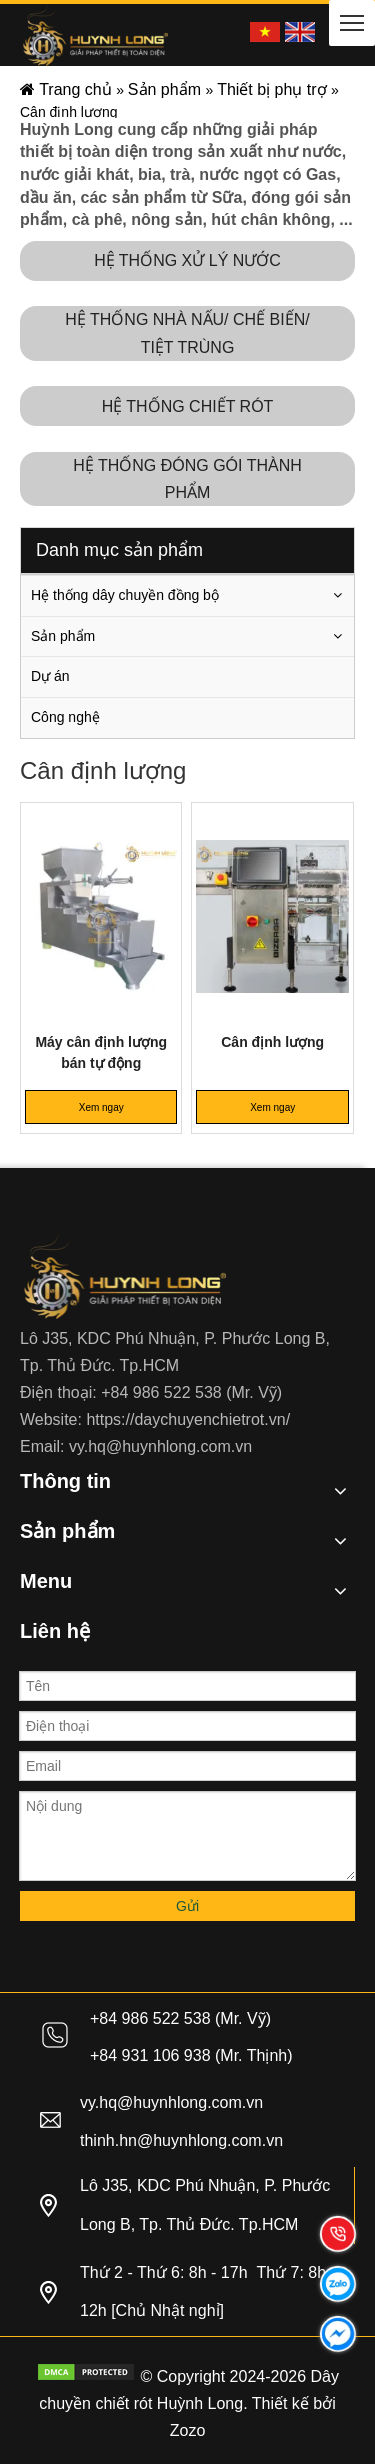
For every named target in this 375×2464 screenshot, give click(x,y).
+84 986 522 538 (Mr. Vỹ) (191, 1392)
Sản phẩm (63, 636)
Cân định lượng (272, 1042)
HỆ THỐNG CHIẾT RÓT (188, 406)
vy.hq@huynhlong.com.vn (160, 1446)
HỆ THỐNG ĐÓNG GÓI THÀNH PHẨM (187, 479)
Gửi (187, 1906)
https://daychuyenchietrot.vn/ (188, 1419)
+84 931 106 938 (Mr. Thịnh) (191, 2055)
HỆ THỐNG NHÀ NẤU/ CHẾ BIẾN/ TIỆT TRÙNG (187, 333)
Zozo (188, 2430)
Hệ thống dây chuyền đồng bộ (125, 595)
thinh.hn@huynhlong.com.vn (181, 2140)
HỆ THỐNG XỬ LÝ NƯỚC (187, 260)
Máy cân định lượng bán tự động (101, 1052)
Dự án (50, 676)
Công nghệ (65, 717)
